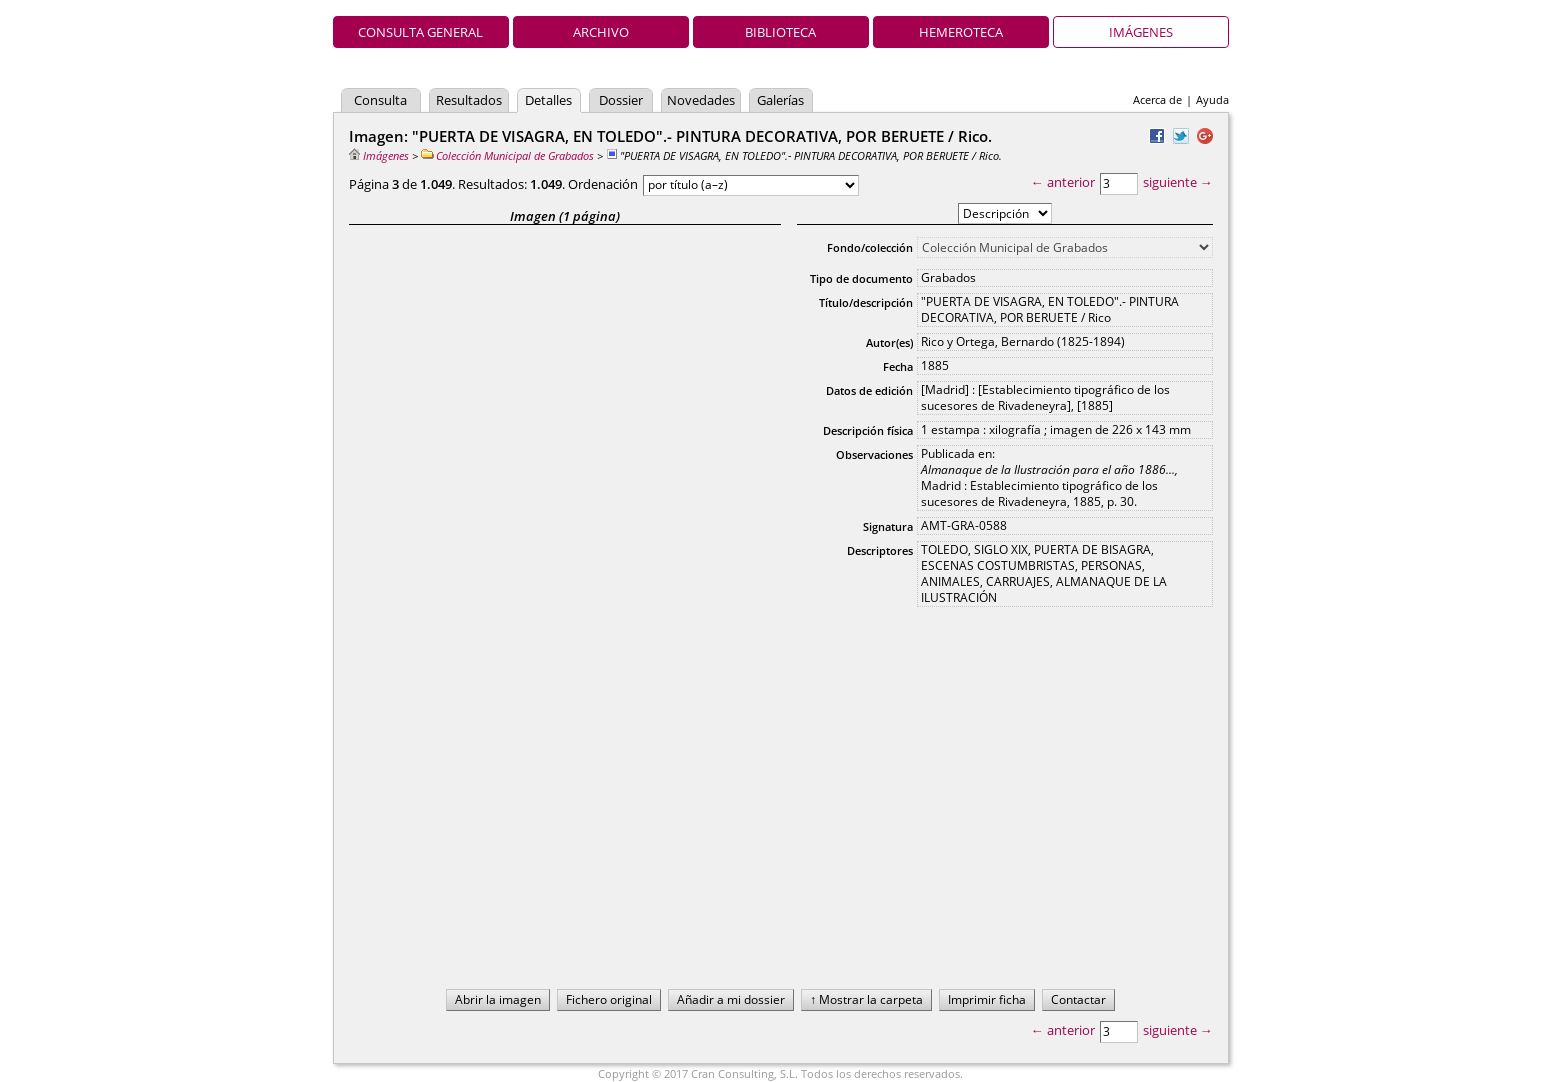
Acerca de (1157, 99)
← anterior (1063, 182)
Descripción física (868, 430)
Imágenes (1141, 32)
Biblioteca (780, 32)
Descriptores (880, 550)
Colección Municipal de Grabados (507, 155)
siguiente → (1178, 182)
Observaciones (874, 454)
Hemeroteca (961, 32)
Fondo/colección (870, 247)
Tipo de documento (861, 278)
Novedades (701, 100)
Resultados (469, 100)
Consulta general (420, 32)
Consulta (380, 100)
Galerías (780, 100)
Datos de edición (869, 390)
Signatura (888, 526)
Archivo (601, 32)
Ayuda (1212, 99)
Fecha (898, 366)
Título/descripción (866, 302)
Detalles (548, 100)
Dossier (621, 100)
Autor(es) (889, 342)
